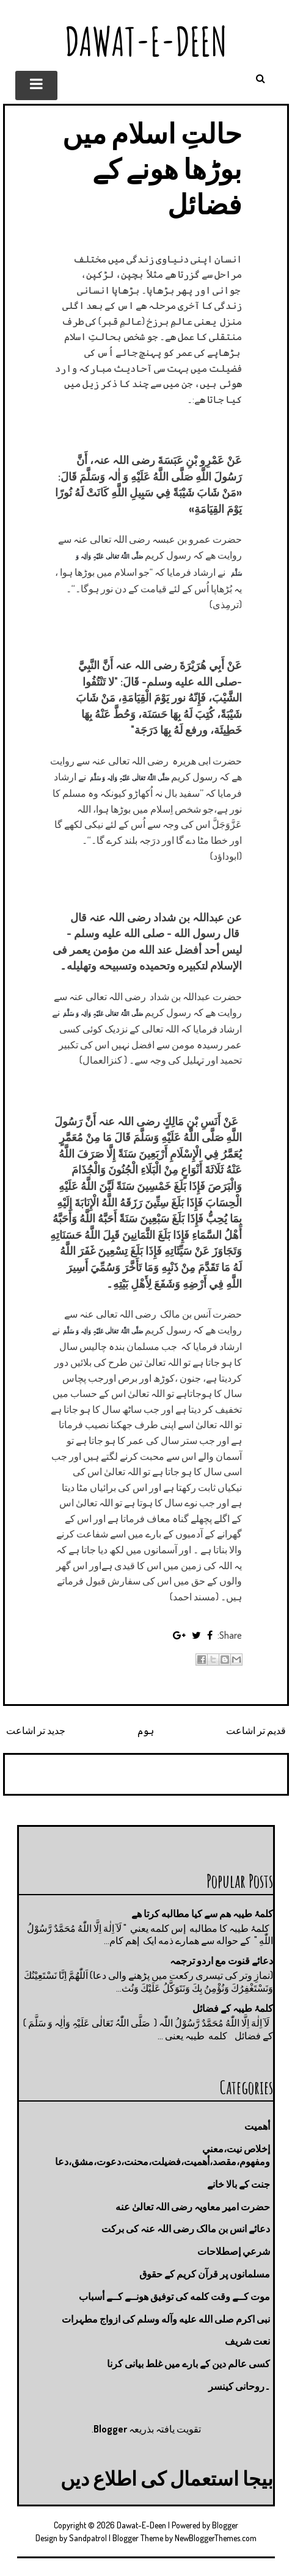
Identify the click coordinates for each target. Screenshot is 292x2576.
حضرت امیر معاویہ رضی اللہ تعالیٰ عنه (192, 2206)
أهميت (257, 2126)
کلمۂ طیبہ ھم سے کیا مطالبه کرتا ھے (202, 1913)
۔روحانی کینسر (239, 2386)
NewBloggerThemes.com (216, 2538)
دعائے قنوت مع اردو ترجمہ (221, 1960)
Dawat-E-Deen (146, 41)
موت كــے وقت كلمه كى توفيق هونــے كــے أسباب (174, 2296)
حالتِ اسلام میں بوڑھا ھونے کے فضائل (152, 168)
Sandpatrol (88, 2538)
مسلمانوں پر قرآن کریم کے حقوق (204, 2274)
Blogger (110, 2429)
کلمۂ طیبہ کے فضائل (232, 2008)
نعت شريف (247, 2341)
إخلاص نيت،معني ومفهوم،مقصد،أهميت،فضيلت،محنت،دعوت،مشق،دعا (162, 2155)
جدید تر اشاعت (35, 1730)
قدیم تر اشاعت (256, 1730)
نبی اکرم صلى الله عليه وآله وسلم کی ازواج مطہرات (166, 2319)
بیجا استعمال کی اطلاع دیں (166, 2478)
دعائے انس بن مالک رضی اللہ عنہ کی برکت (185, 2228)
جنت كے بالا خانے (238, 2184)
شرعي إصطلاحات (233, 2251)
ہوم (145, 1730)
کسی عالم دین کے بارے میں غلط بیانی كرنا (188, 2363)
